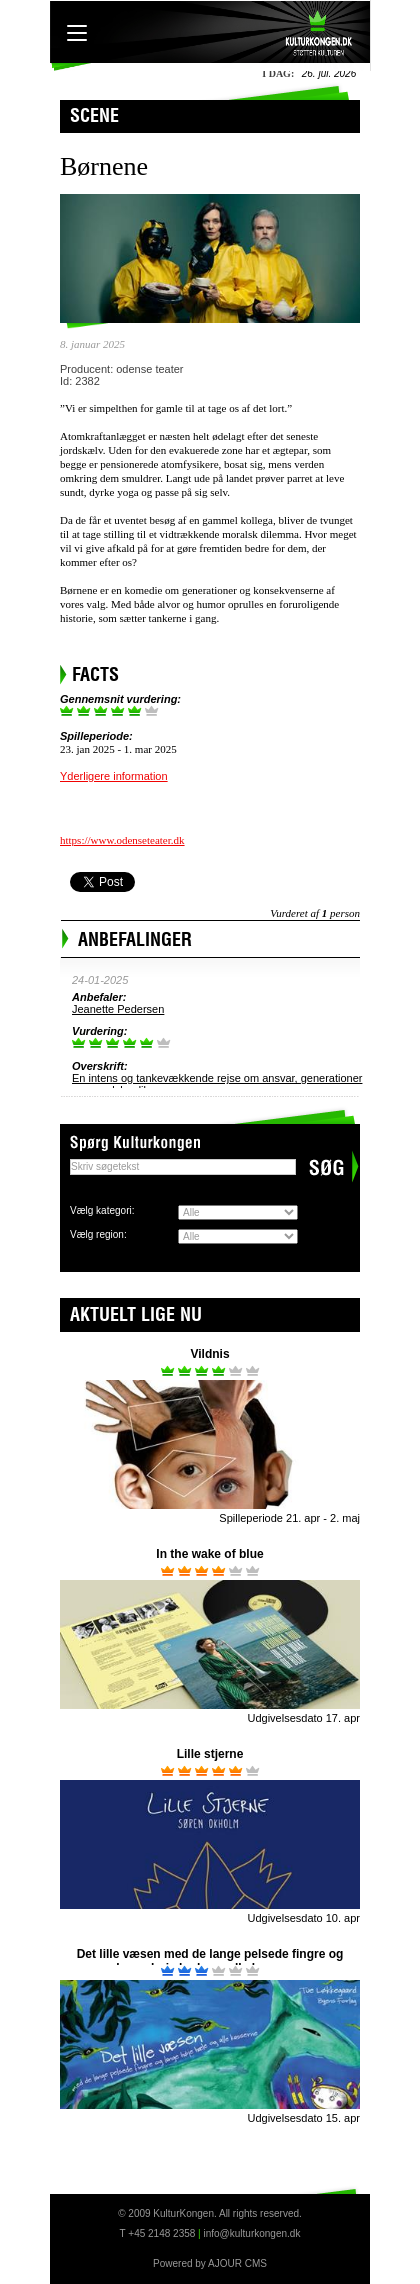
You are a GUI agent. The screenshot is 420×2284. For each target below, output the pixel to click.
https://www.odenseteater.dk (122, 840)
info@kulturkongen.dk (252, 2233)
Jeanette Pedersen (118, 1009)
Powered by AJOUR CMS (210, 2263)
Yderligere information (114, 776)
